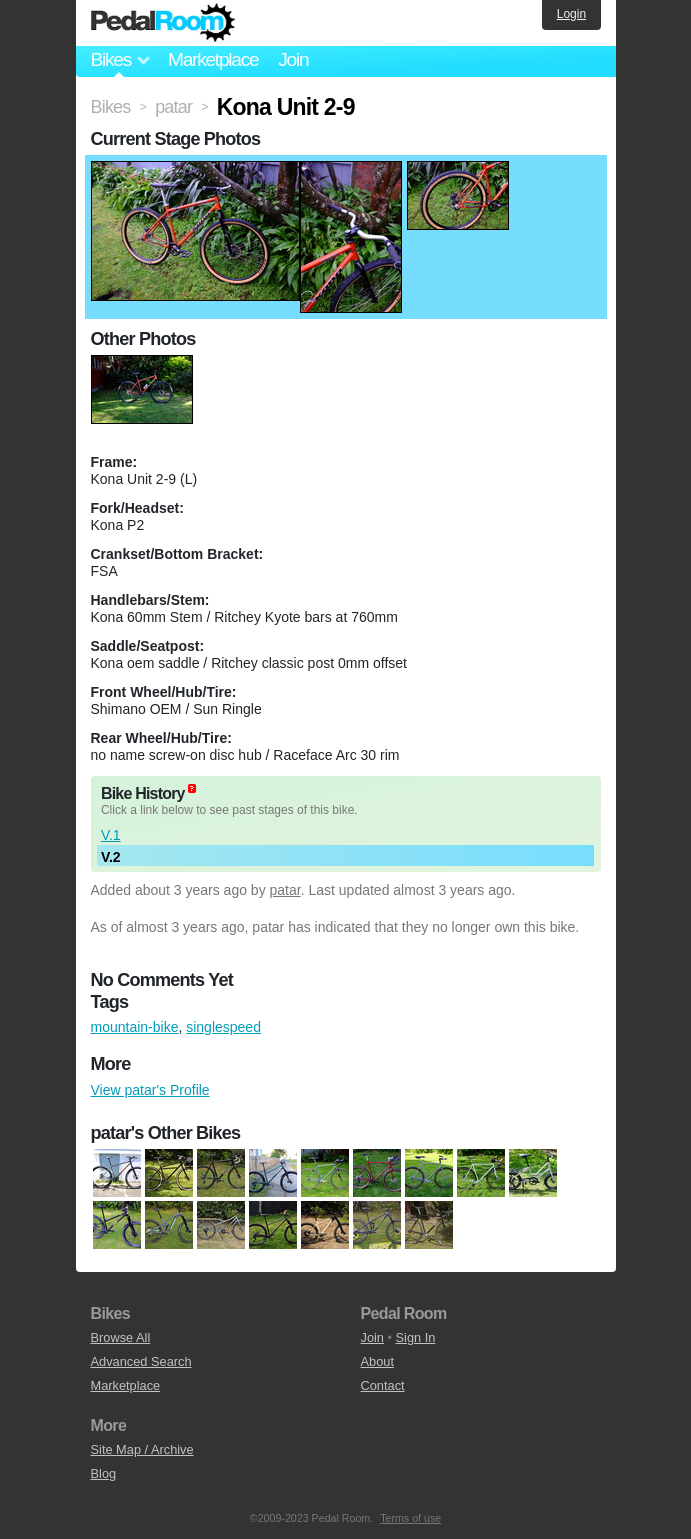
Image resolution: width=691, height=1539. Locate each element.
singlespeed (223, 1027)
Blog (104, 1473)
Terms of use (410, 1518)
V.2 (111, 857)
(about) (192, 788)
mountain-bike (135, 1027)
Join (293, 59)
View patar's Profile (150, 1090)
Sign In (416, 1337)
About (377, 1361)
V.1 (111, 835)
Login (571, 14)
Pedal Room (163, 23)
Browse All (121, 1337)
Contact (383, 1385)
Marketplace (213, 59)
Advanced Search (141, 1361)
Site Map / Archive (142, 1449)
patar (285, 890)
